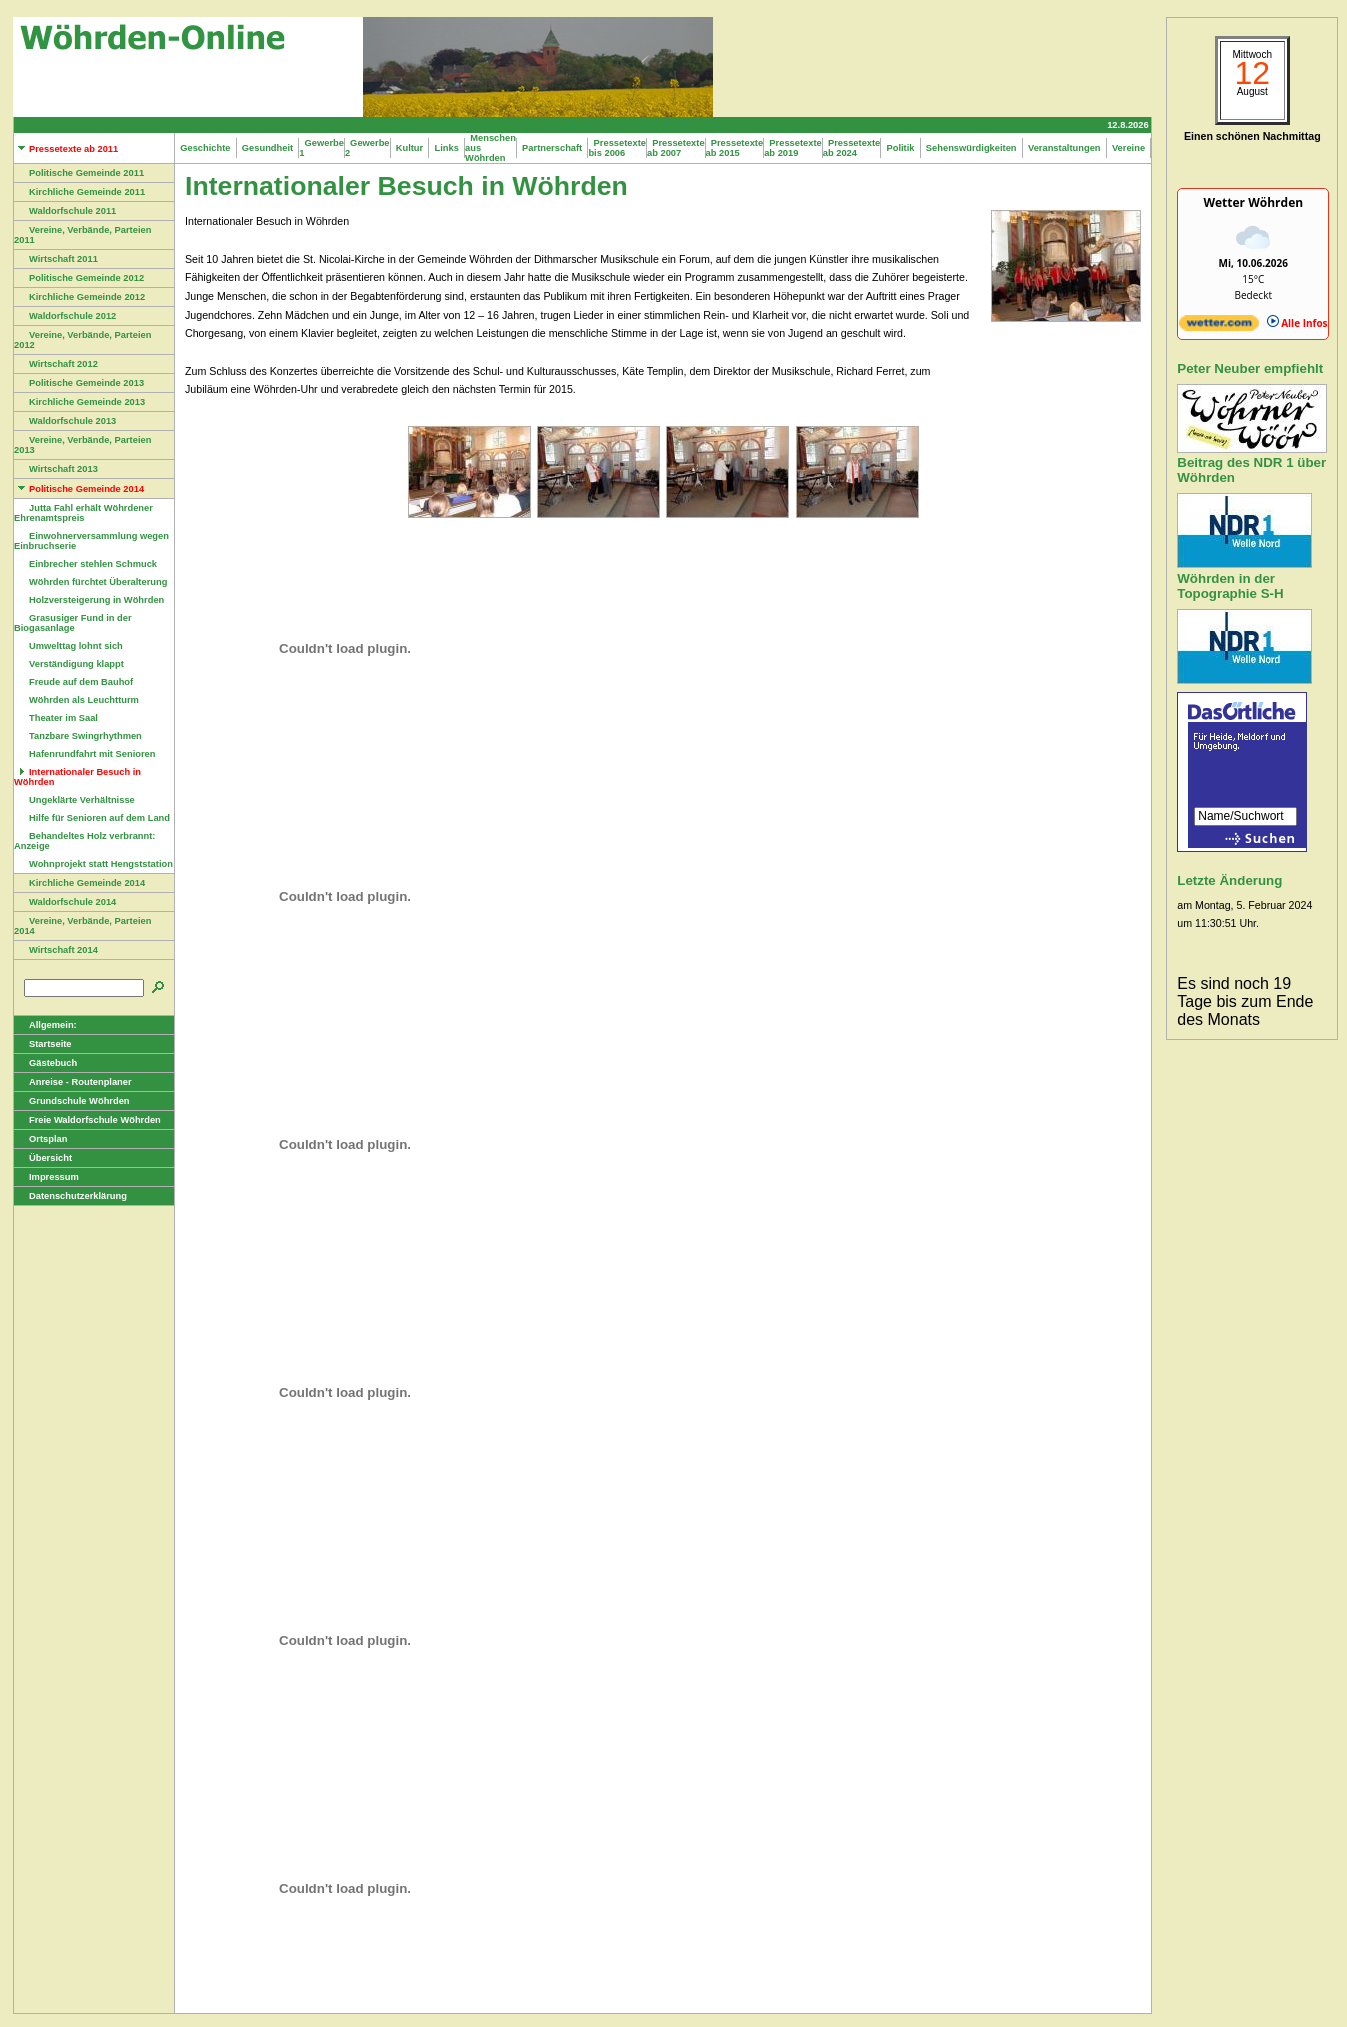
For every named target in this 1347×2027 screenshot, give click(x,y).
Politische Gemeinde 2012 (79, 278)
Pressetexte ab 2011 (66, 149)
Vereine (1129, 148)
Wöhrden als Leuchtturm (76, 700)
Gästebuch (45, 1063)
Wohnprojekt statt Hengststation (93, 864)
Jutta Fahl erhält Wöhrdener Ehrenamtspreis (83, 513)
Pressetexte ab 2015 (735, 148)
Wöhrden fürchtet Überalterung (90, 582)
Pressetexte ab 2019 (793, 148)
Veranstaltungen (1064, 148)
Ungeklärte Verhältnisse (74, 800)
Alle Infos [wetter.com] (1297, 323)
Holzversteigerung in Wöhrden (89, 600)
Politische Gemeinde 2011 (79, 173)
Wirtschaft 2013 (56, 469)
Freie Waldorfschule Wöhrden (87, 1120)
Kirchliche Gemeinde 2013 (79, 402)
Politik (900, 148)
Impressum (46, 1177)
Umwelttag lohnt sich (68, 646)
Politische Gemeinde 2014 (79, 489)
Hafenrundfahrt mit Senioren (84, 754)
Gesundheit (268, 148)
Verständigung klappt (69, 664)
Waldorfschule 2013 (65, 421)
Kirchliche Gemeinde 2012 (79, 297)
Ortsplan (40, 1139)
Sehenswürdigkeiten (971, 148)
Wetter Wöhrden (1253, 202)
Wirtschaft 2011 (56, 259)
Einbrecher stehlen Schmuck (85, 564)
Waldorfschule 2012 (65, 316)
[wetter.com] (1219, 327)
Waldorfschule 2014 (65, 902)
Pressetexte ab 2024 (852, 148)
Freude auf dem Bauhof (73, 682)
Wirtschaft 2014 (56, 950)
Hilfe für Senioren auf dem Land (92, 818)
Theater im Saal (56, 718)
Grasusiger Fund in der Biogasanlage (73, 623)
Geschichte (205, 148)
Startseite (43, 1044)
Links (446, 148)
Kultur (410, 148)
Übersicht (43, 1158)
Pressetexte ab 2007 (676, 148)
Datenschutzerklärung (70, 1196)
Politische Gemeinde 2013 (79, 383)
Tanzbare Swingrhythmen (78, 736)
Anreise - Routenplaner (73, 1082)
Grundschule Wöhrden (72, 1101)
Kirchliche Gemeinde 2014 (79, 883)
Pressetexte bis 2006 (617, 148)
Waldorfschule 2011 (65, 211)
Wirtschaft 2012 (56, 364)
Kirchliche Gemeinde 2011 (79, 192)
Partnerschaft (552, 148)
